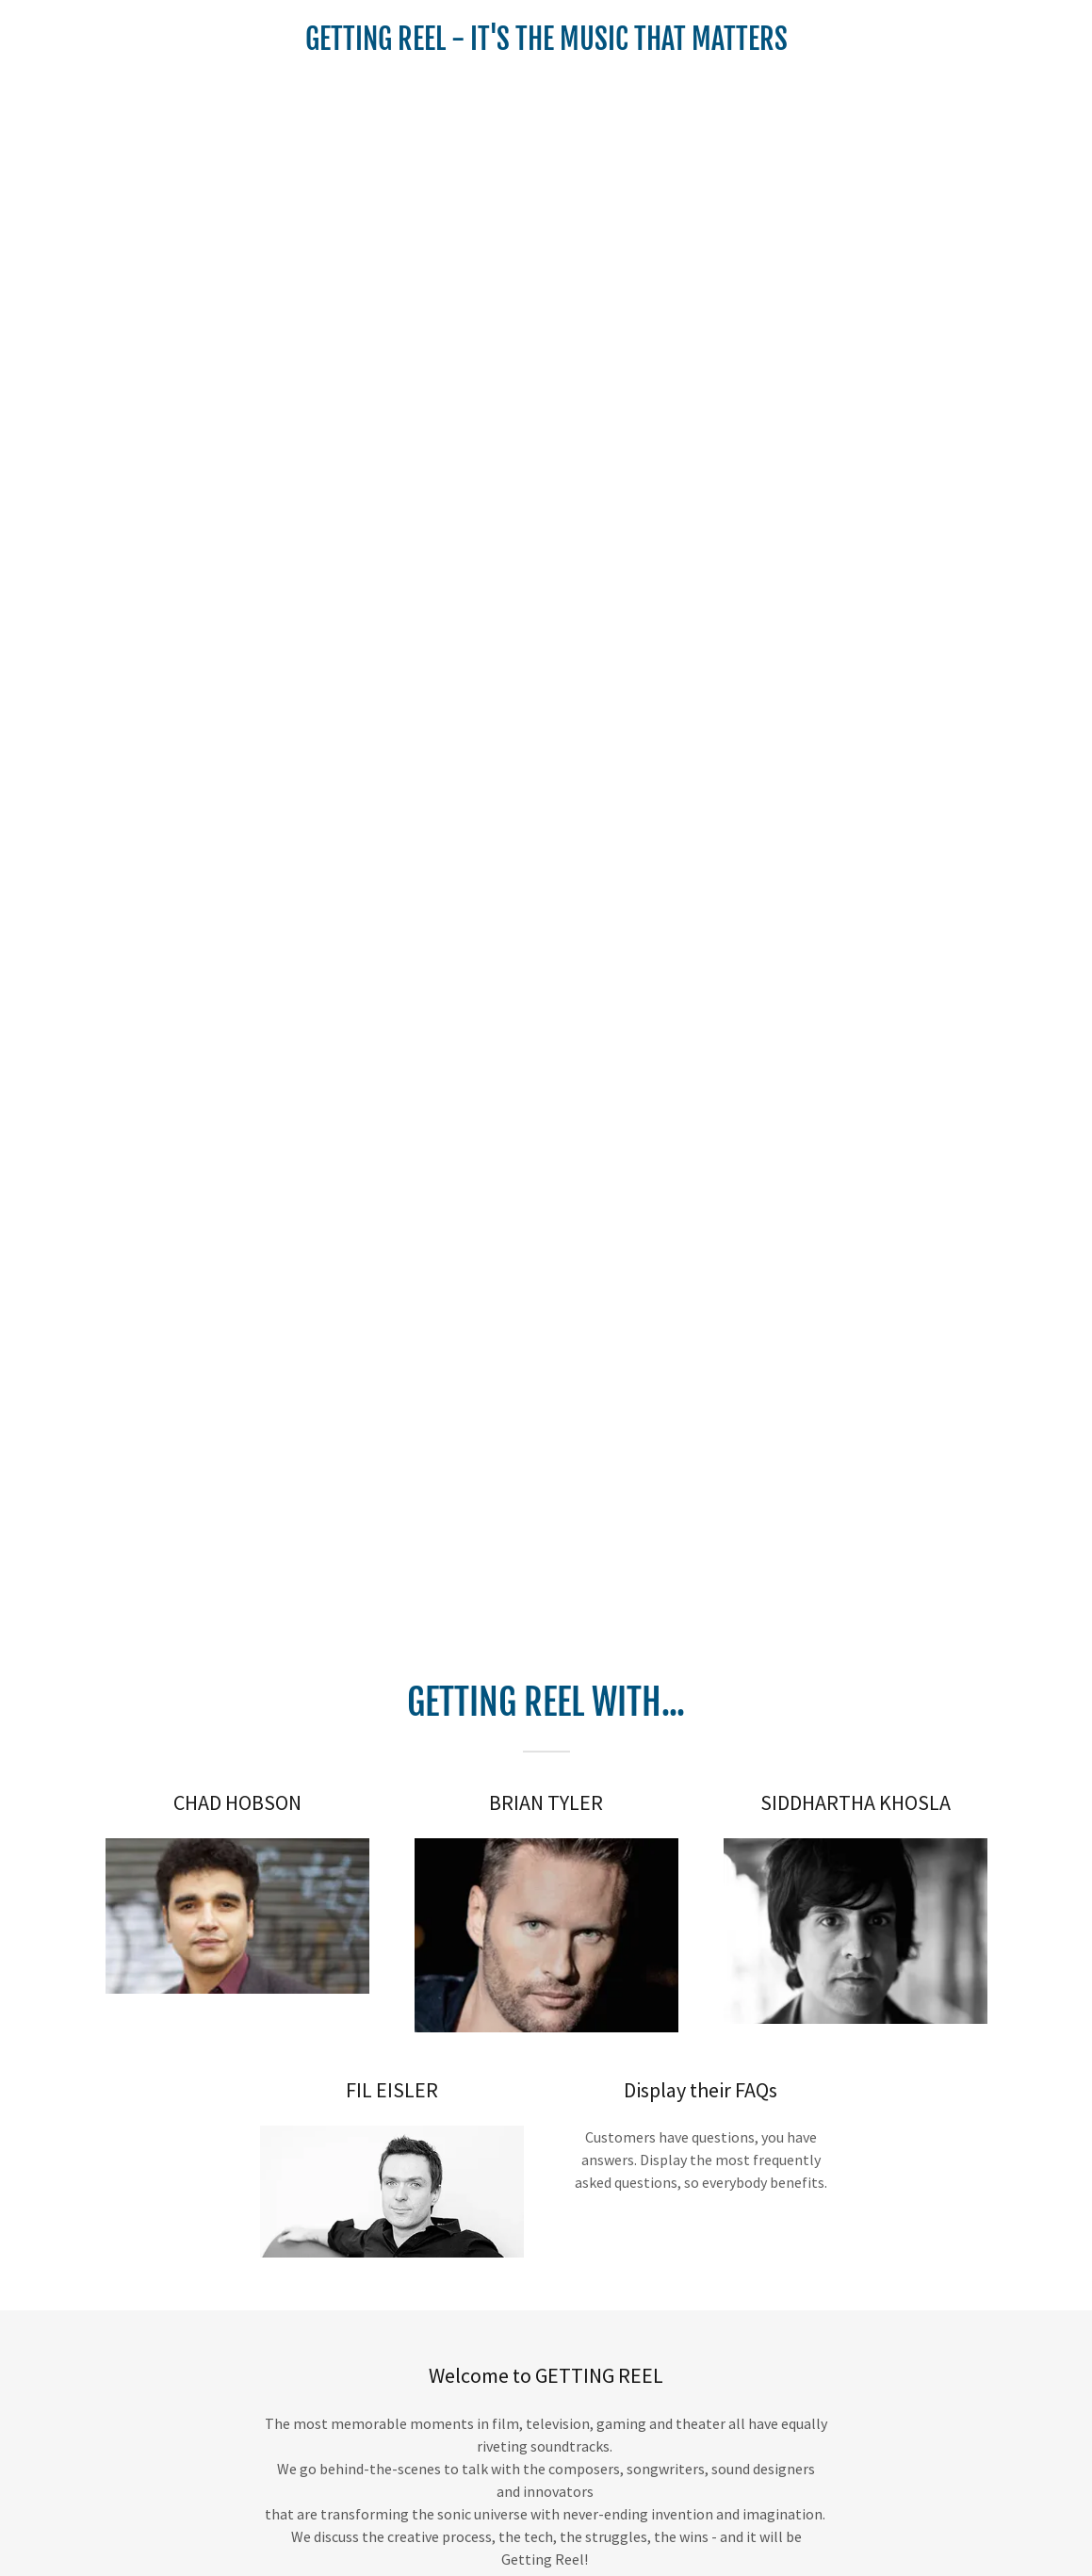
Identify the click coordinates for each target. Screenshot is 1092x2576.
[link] (546, 44)
